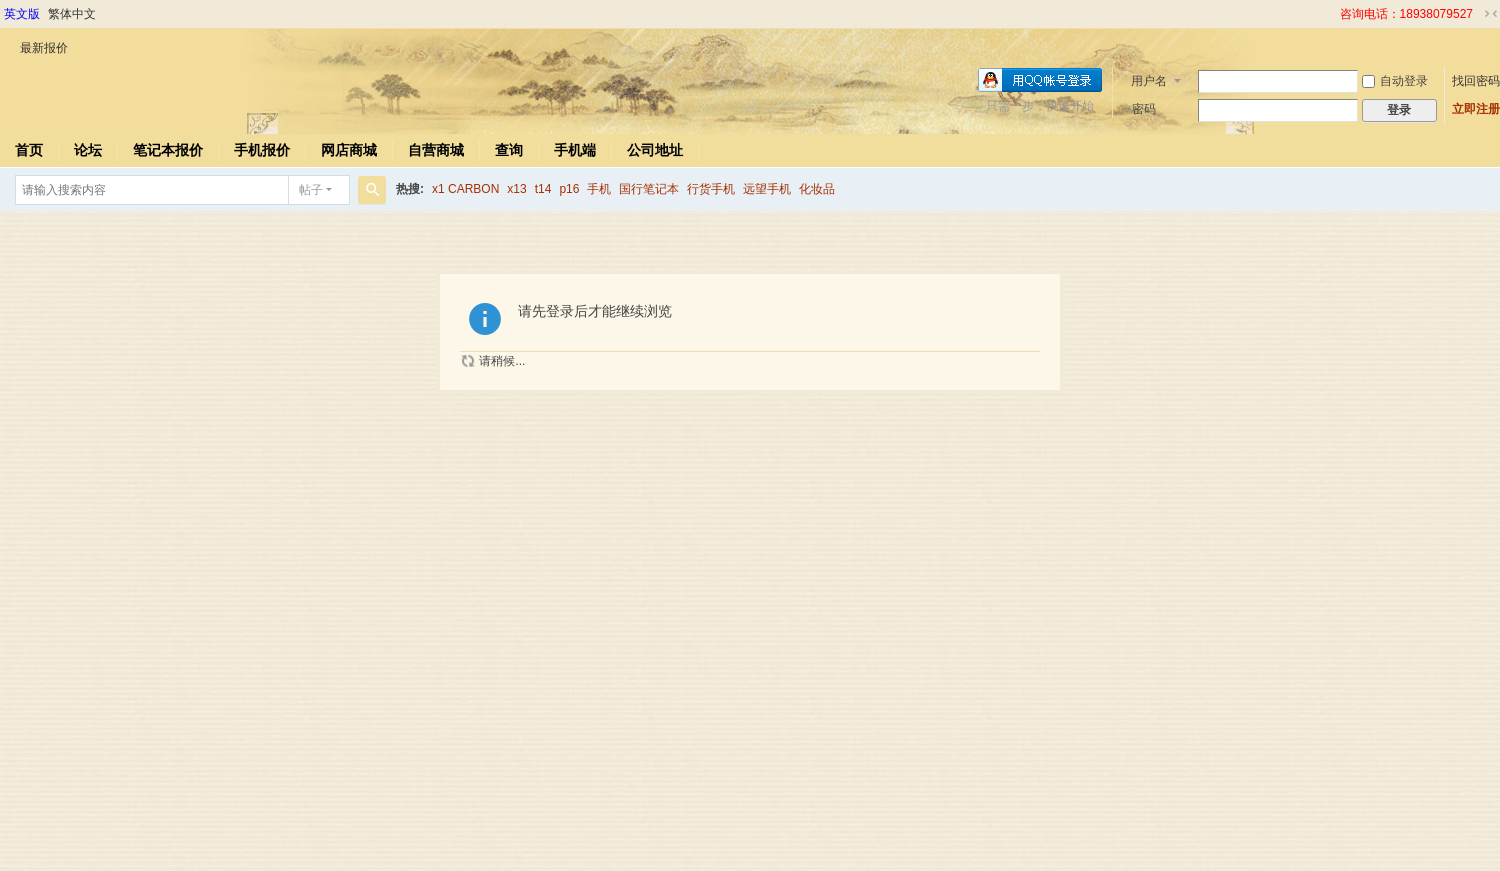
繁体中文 (72, 14)
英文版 (22, 14)
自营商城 (436, 150)
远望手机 (767, 189)
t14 (543, 189)
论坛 (88, 150)
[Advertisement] (750, 731)
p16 (569, 189)
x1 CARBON (465, 189)
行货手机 (711, 189)
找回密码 (1476, 81)
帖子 (311, 190)
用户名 (1149, 81)
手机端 (575, 150)
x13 (516, 189)
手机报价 (262, 150)
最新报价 (44, 48)
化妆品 (817, 189)
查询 (509, 150)
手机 (599, 189)
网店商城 (349, 150)
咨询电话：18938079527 (1406, 14)
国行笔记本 (649, 189)
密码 (1144, 109)
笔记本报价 (168, 150)
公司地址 (655, 150)
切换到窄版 (1491, 14)
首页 (29, 150)
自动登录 (1395, 81)
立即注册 (1476, 109)
